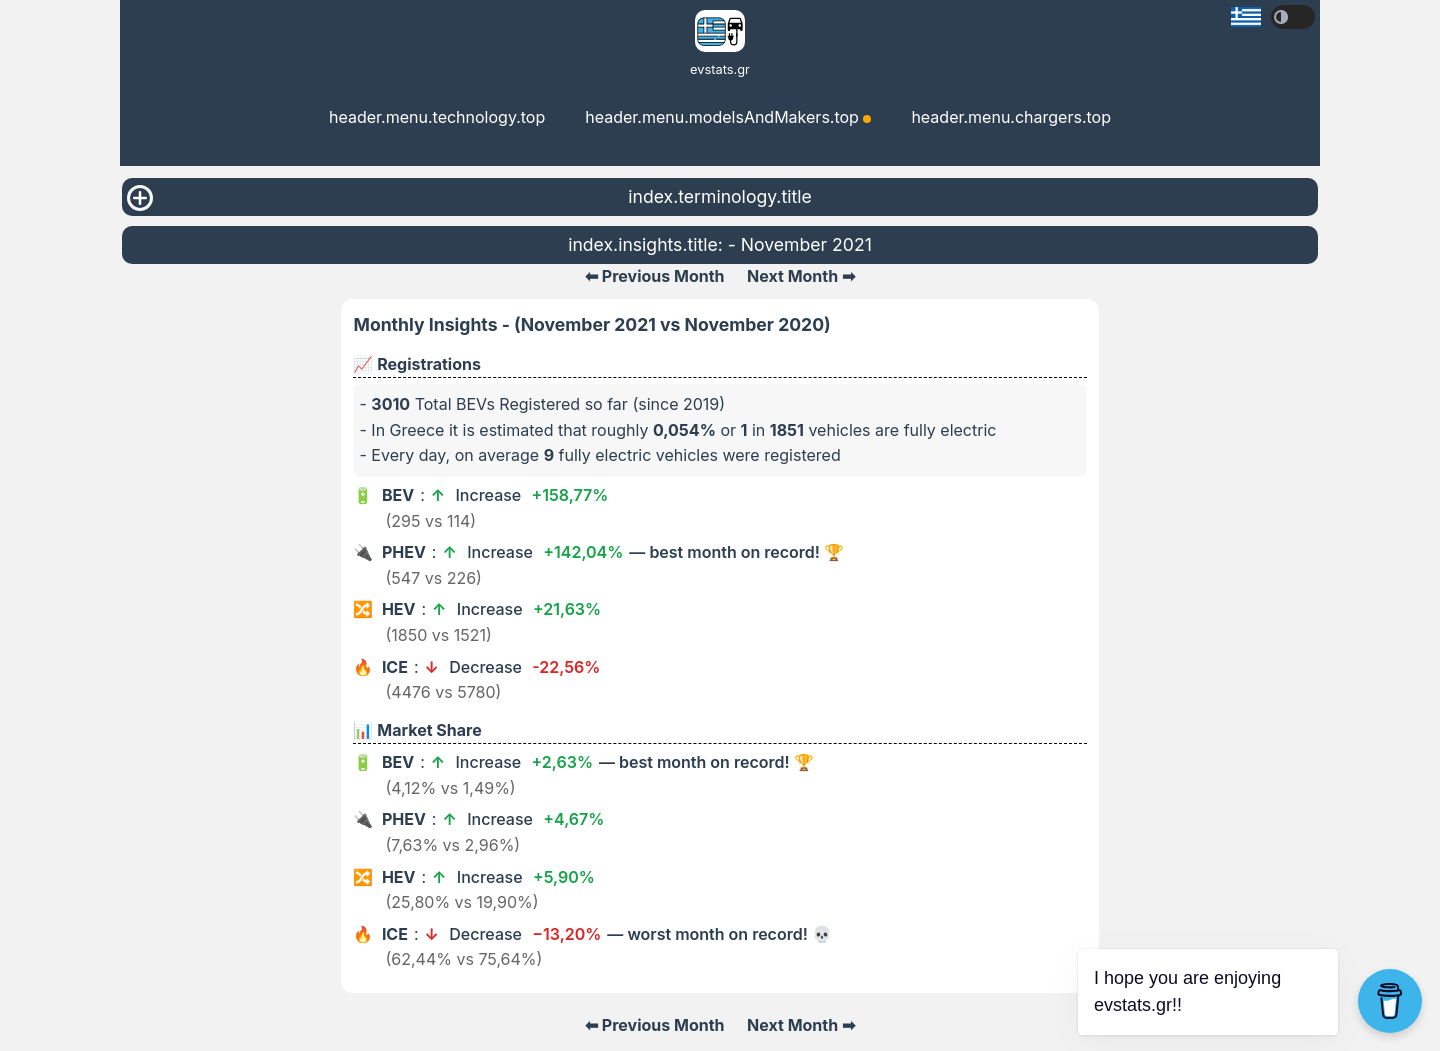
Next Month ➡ (801, 276)
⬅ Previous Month (655, 276)
